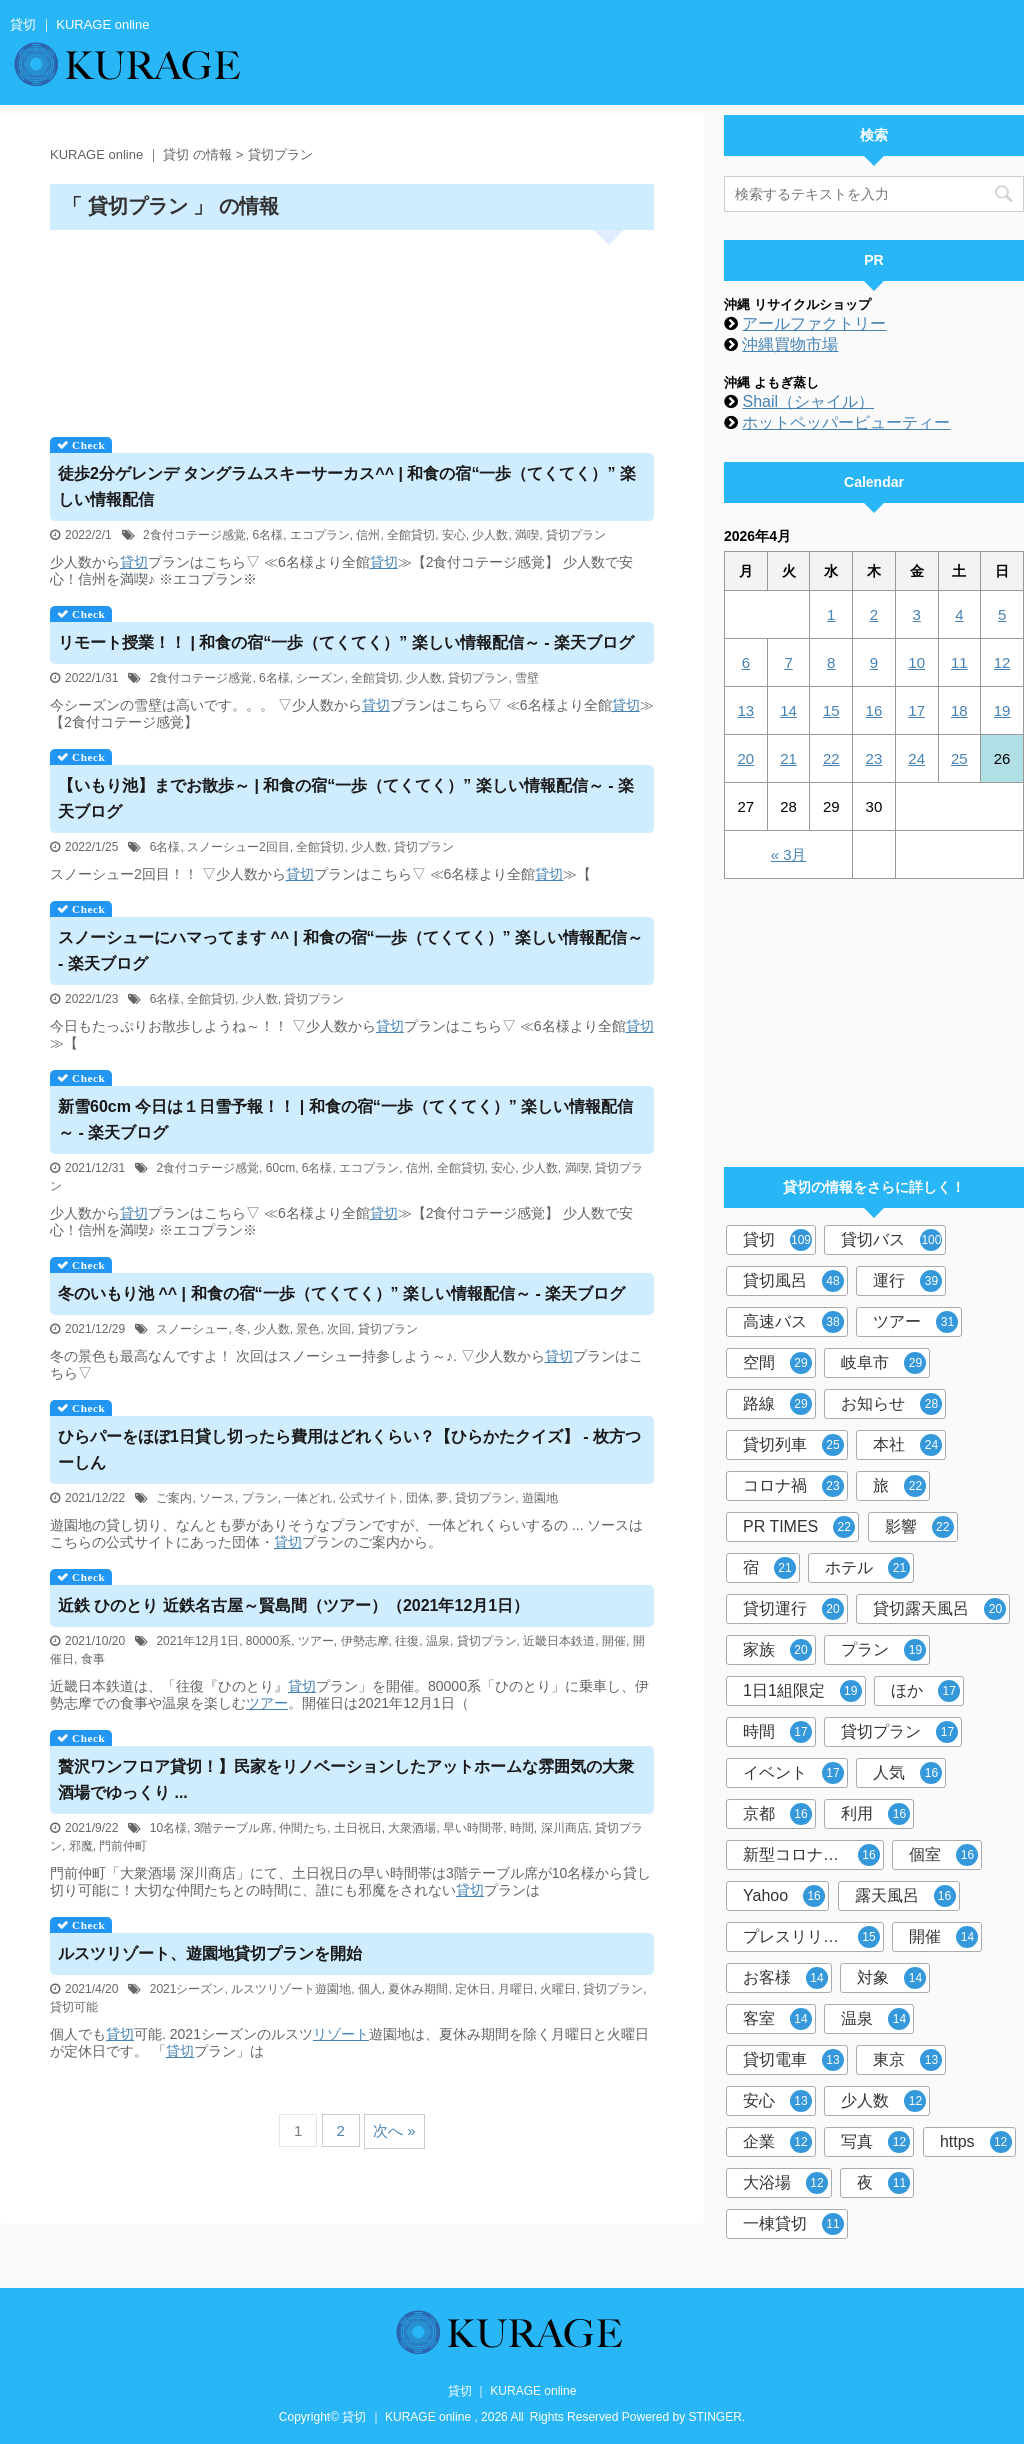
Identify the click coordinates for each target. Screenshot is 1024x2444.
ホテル (867, 1568)
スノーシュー (192, 1329)
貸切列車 (793, 1445)
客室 (777, 2019)
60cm (280, 1168)
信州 (368, 535)
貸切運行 (793, 1609)
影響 (919, 1527)
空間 (777, 1363)
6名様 (267, 535)
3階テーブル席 (233, 1828)
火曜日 (558, 1989)
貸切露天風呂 (939, 1609)
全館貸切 (411, 535)
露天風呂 (905, 1896)
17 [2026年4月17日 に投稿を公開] (916, 710)
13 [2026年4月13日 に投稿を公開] (746, 710)
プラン (260, 1498)
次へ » (394, 2130)
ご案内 (174, 1498)
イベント (793, 1773)
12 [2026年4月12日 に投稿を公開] (1002, 662)
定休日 (473, 1989)
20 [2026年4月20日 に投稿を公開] (746, 758)
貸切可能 (74, 2007)
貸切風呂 (793, 1281)
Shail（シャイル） (808, 401)
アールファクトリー (814, 323)
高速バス (793, 1322)
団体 (418, 1498)
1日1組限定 (802, 1691)
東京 (907, 2060)
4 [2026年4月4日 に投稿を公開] (959, 614)
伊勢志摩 (365, 1641)
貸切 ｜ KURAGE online (512, 2391)
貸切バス (891, 1240)
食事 (93, 1659)
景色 (308, 1329)
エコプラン (320, 535)
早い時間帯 (473, 1828)
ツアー (316, 1641)
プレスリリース (811, 1937)
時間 (522, 1828)
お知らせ (891, 1404)
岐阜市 (883, 1363)
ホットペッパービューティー (846, 422)
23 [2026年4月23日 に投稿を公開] (874, 758)
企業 (777, 2142)
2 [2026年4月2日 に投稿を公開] (874, 614)
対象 (891, 1978)
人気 (907, 1773)
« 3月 (789, 854)
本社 (907, 1445)
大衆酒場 (412, 1828)
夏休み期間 (418, 1989)
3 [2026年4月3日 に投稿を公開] (916, 614)
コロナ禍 (793, 1486)
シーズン (320, 678)
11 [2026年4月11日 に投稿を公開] (959, 662)
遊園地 (540, 1498)
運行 (907, 1281)
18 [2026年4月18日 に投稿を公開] (959, 710)
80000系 (268, 1641)
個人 (370, 1989)
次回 (339, 1329)
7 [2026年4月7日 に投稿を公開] (788, 662)
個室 (943, 1855)
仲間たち (303, 1828)
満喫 (527, 535)
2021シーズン (187, 1989)
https (976, 2142)
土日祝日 (358, 1828)
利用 (875, 1814)
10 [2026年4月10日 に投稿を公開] (916, 662)
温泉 (438, 1641)
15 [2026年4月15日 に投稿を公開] (831, 710)
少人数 (490, 535)
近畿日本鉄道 (559, 1641)
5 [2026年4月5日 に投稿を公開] (1002, 614)
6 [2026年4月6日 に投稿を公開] (746, 662)
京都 (777, 1814)
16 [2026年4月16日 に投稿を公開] (874, 710)
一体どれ (308, 1498)
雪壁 (527, 678)
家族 (777, 1650)
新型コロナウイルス (813, 1855)
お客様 (785, 1978)
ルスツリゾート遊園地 (291, 1989)
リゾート (341, 2034)
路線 (777, 1404)
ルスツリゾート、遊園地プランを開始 (210, 1953)
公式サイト (369, 1498)
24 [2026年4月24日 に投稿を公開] (916, 758)
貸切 (134, 562)
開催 (614, 1641)
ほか (925, 1691)
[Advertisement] (352, 326)
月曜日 (516, 1989)
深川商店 (565, 1828)
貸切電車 (793, 2060)
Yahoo (784, 1896)
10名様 (168, 1828)
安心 (454, 535)
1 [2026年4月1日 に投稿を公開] (831, 614)
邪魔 (81, 1846)
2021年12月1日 (197, 1641)
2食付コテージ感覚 (194, 535)
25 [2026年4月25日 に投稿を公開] (959, 758)
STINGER (715, 2417)
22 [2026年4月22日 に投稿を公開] (831, 758)
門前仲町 (123, 1846)
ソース (217, 1498)
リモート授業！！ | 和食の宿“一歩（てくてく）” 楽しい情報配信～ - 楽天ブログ (346, 642)
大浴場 (785, 2183)
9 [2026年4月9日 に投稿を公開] (874, 662)
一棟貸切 (793, 2224)
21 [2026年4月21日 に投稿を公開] (788, 758)
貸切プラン (576, 535)
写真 (875, 2142)
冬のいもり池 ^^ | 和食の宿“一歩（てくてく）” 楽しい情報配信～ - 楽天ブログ (341, 1293)
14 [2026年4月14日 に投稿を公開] (788, 710)
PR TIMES (799, 1527)
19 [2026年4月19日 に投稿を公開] (1002, 710)
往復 (407, 1641)
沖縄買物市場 (790, 344)
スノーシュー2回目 (238, 847)
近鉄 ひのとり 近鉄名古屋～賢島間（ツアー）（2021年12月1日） (293, 1605)
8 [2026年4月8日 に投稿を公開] (831, 662)
